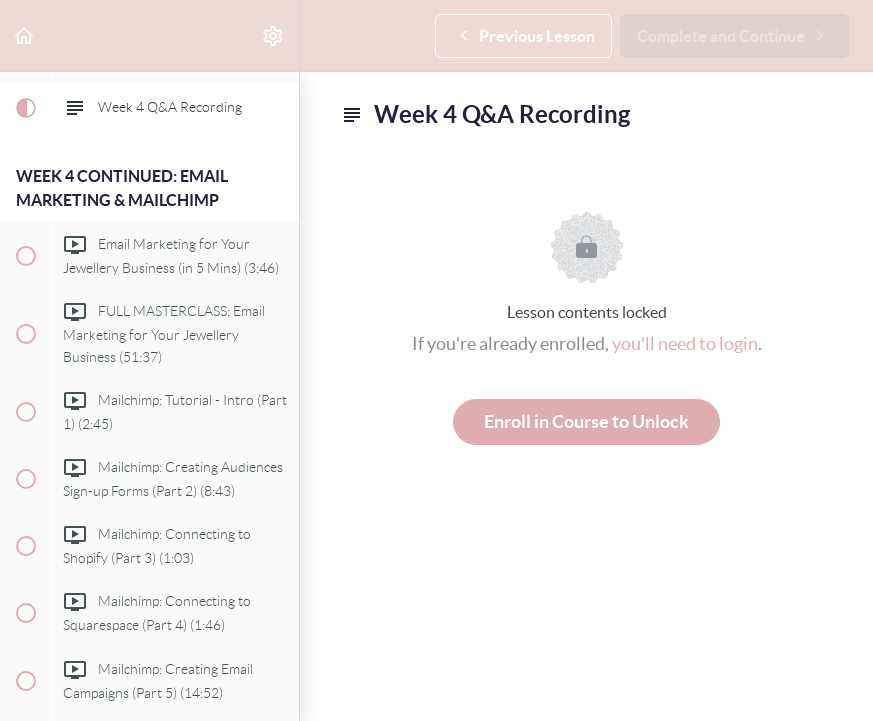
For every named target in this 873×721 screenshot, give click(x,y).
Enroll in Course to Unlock (586, 421)
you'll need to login (685, 343)
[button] (25, 35)
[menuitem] (274, 35)
